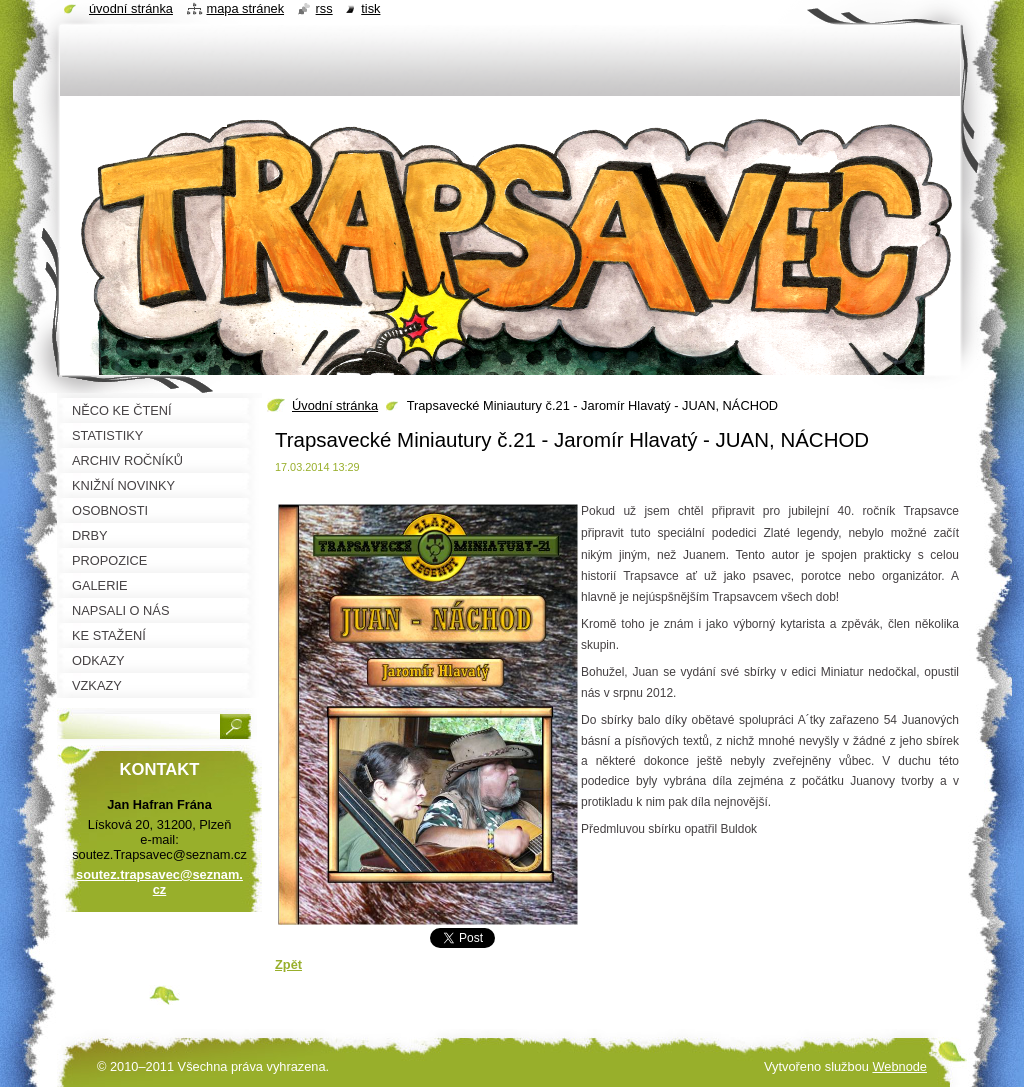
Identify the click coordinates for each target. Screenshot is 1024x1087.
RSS (324, 8)
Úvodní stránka (335, 405)
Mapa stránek (246, 8)
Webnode (899, 1066)
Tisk (370, 8)
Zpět (288, 964)
